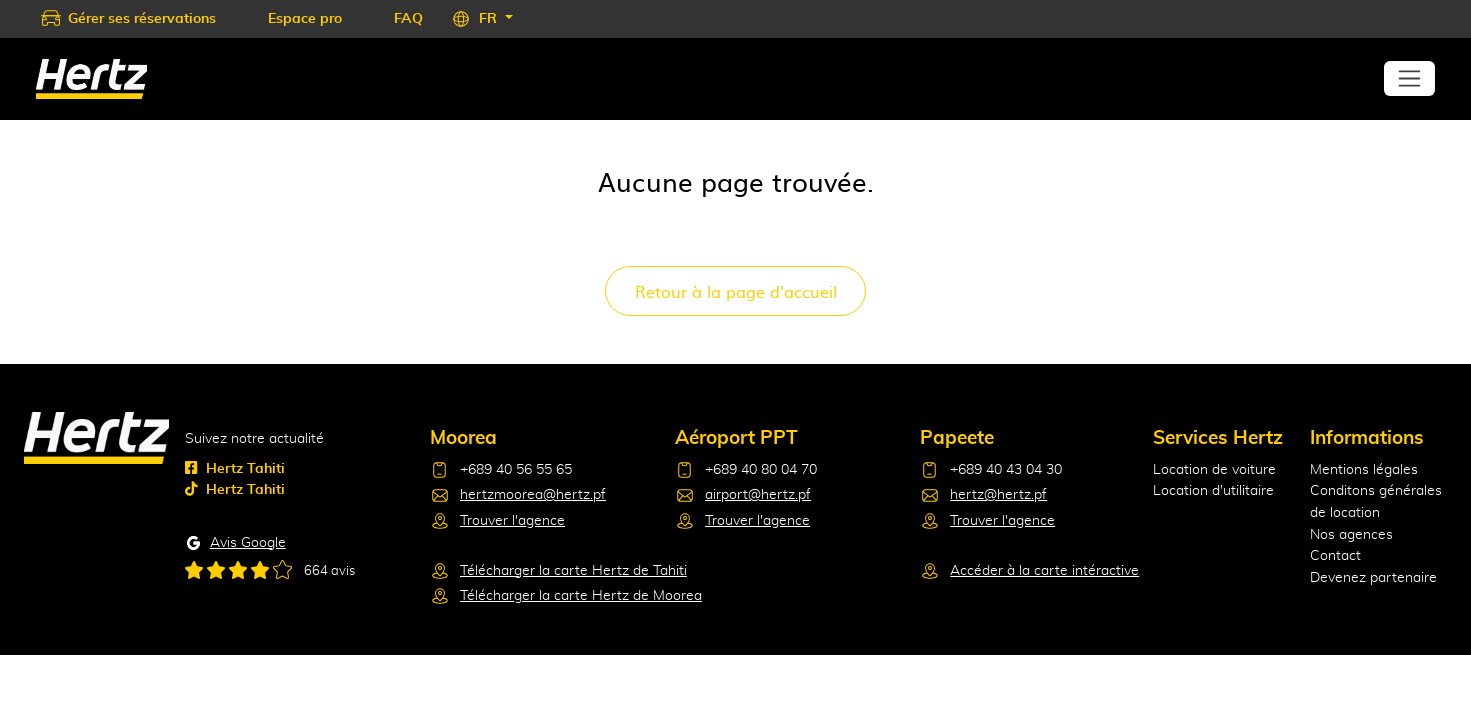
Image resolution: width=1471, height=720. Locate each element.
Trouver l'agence (512, 520)
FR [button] (490, 18)
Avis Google (248, 542)
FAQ (408, 18)
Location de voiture (1214, 469)
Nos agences (1351, 534)
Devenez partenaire (1373, 577)
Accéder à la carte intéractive (1044, 570)
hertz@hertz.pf (998, 494)
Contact (1335, 555)
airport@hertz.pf (758, 494)
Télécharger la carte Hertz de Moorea (581, 595)
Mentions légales (1364, 469)
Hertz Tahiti (235, 468)
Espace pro (305, 18)
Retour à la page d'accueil (736, 291)
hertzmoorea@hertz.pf (533, 494)
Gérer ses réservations (142, 18)
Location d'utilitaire (1213, 490)
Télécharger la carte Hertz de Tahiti (573, 570)
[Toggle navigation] (1409, 78)
